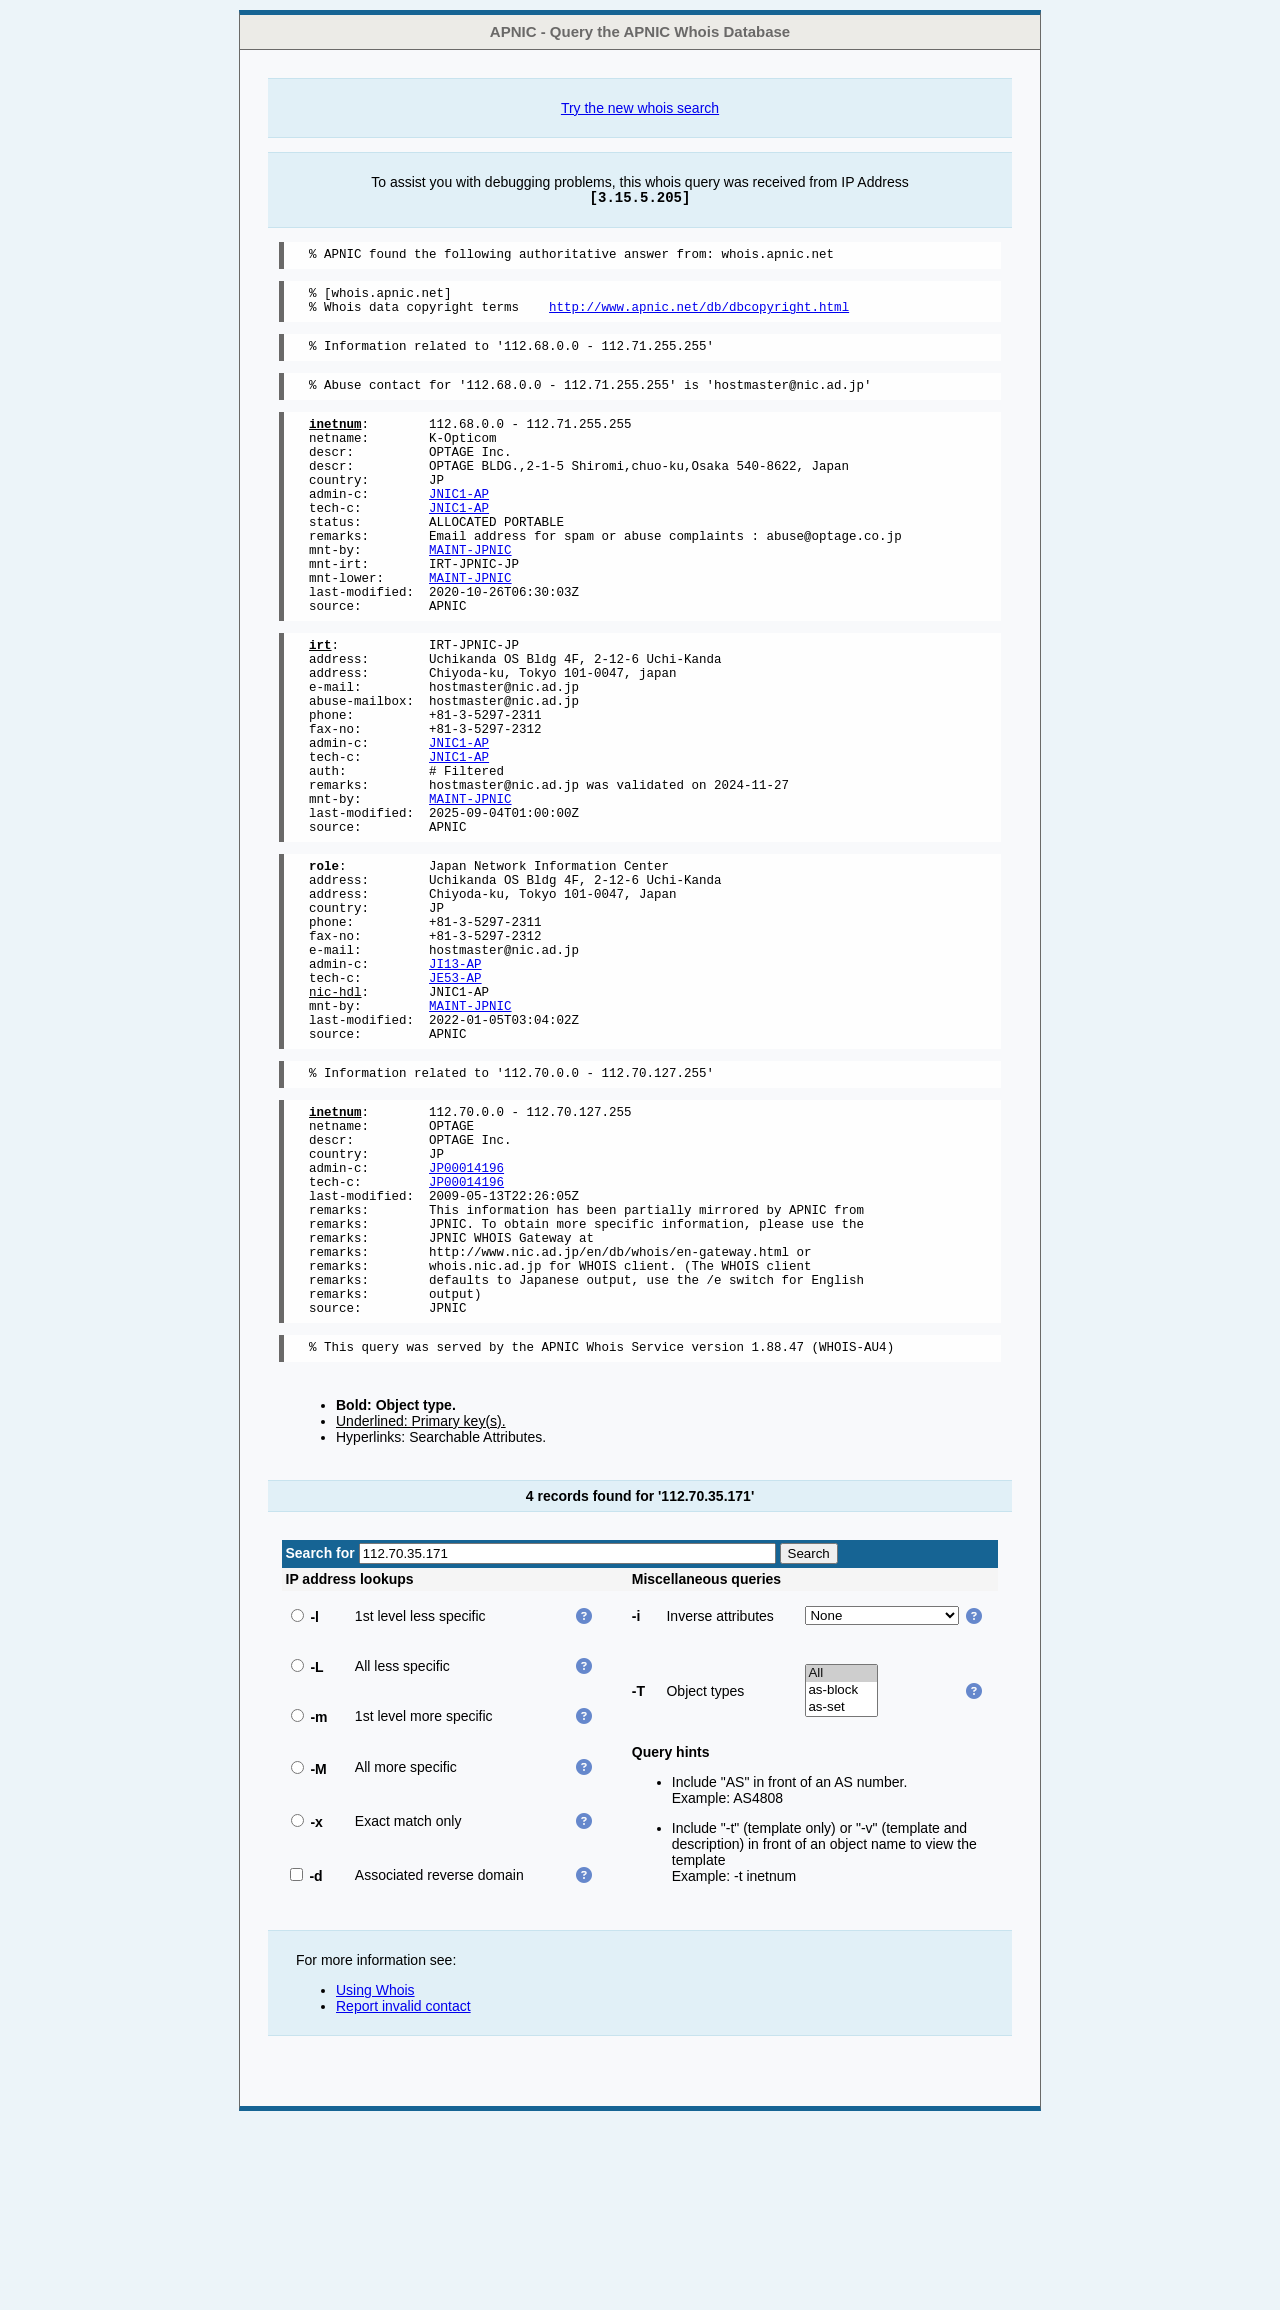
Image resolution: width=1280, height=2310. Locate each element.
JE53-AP (455, 1103)
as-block (841, 1879)
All (841, 1862)
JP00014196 (466, 1323)
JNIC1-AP (459, 526)
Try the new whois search (640, 108)
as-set (841, 1896)
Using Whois (375, 2179)
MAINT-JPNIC (470, 594)
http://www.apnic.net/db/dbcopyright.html (699, 315)
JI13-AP (455, 1086)
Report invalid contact (403, 2195)
